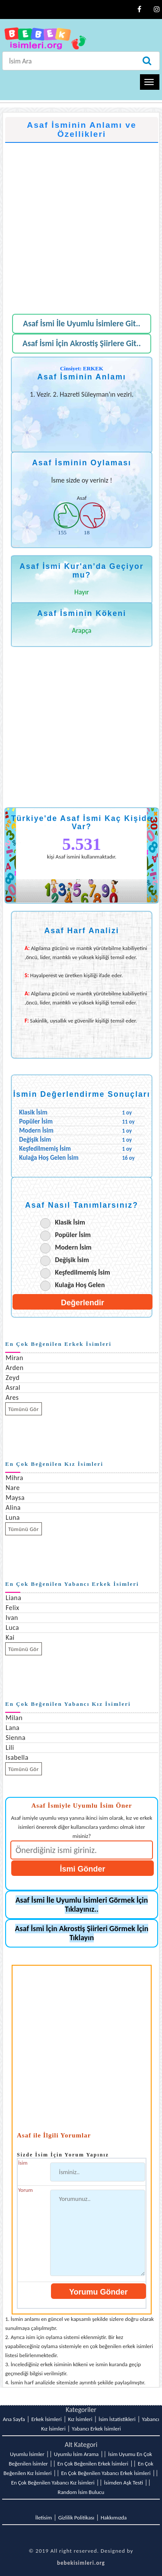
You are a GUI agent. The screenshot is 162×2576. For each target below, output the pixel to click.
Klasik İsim (70, 1222)
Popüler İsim (73, 1235)
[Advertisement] (81, 224)
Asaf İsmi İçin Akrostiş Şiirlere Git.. (81, 343)
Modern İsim (73, 1247)
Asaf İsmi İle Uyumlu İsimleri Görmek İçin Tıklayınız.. (82, 1904)
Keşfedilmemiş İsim (82, 1272)
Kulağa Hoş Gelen (80, 1285)
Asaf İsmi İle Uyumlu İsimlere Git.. (81, 323)
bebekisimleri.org (81, 2563)
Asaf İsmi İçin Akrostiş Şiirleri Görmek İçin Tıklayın (82, 1933)
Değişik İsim (72, 1260)
